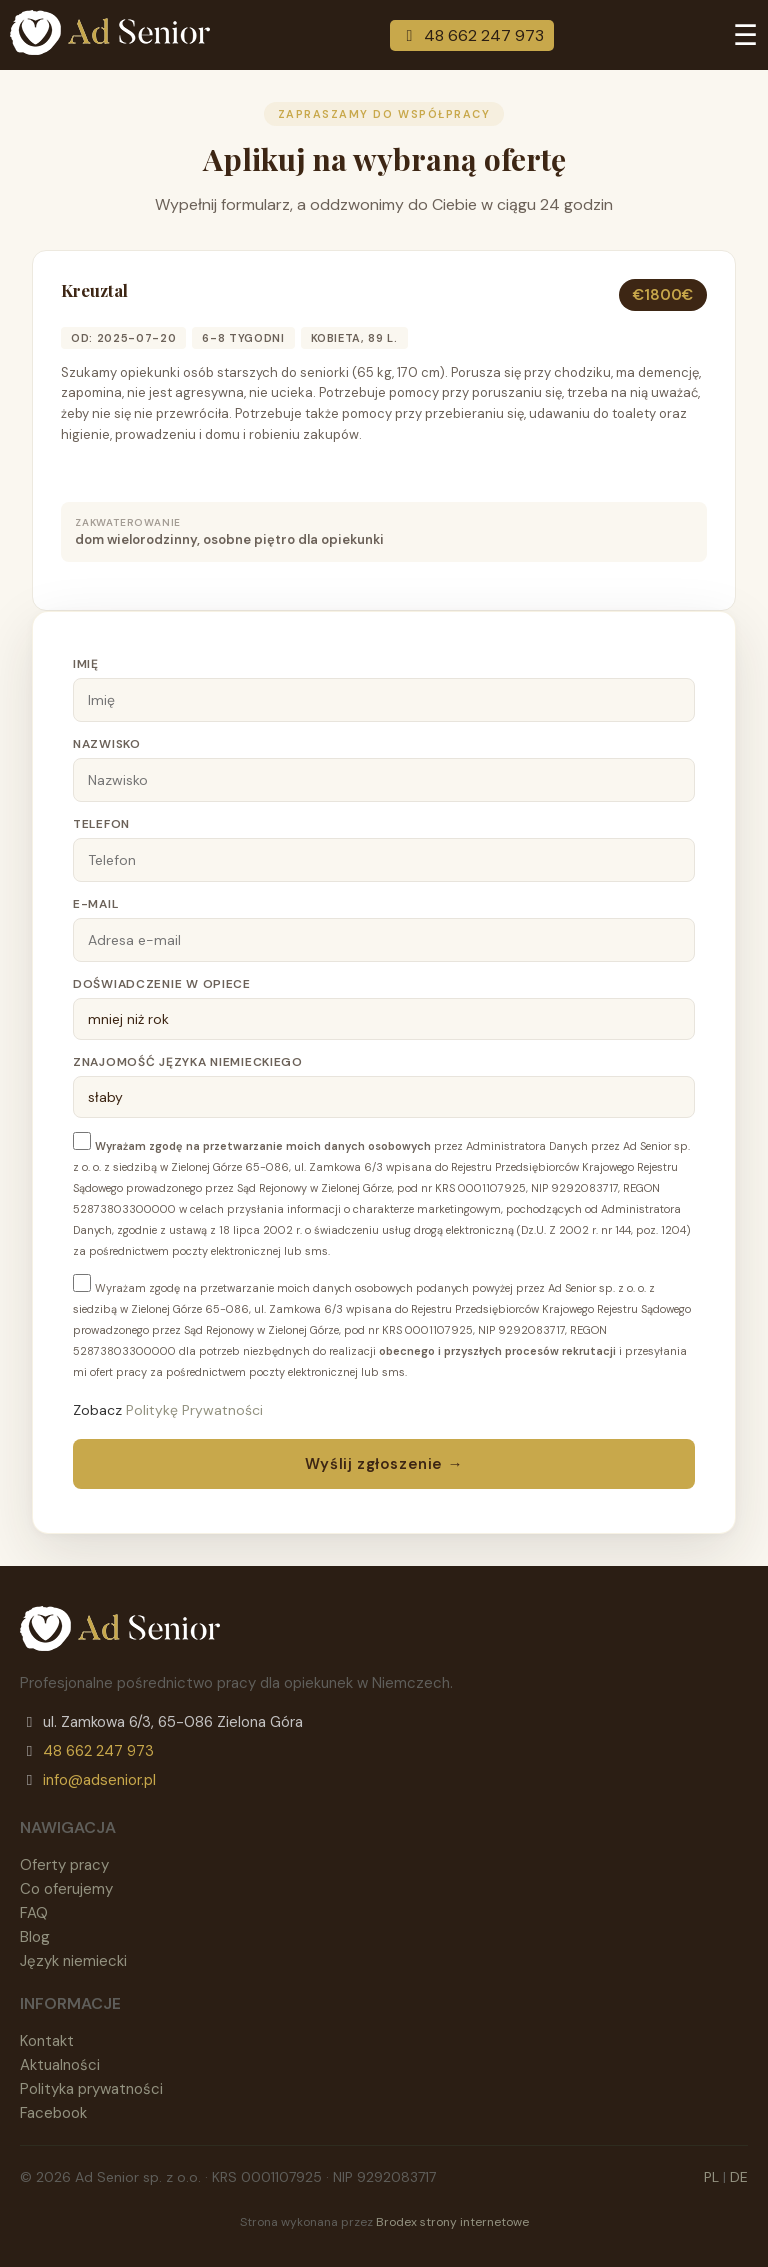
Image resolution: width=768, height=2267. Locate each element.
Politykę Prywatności (194, 1410)
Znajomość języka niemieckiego (188, 1062)
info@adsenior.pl (99, 1780)
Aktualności (60, 2065)
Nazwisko (107, 744)
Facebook (53, 2113)
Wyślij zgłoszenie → (384, 1464)
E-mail (95, 904)
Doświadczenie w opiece (162, 984)
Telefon (101, 824)
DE (739, 2177)
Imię (86, 664)
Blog (35, 1937)
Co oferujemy (66, 1889)
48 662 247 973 (472, 35)
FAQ (34, 1913)
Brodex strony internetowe (452, 2222)
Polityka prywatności (91, 2089)
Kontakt (47, 2041)
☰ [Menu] (745, 35)
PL (711, 2177)
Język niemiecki (73, 1961)
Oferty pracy (64, 1865)
